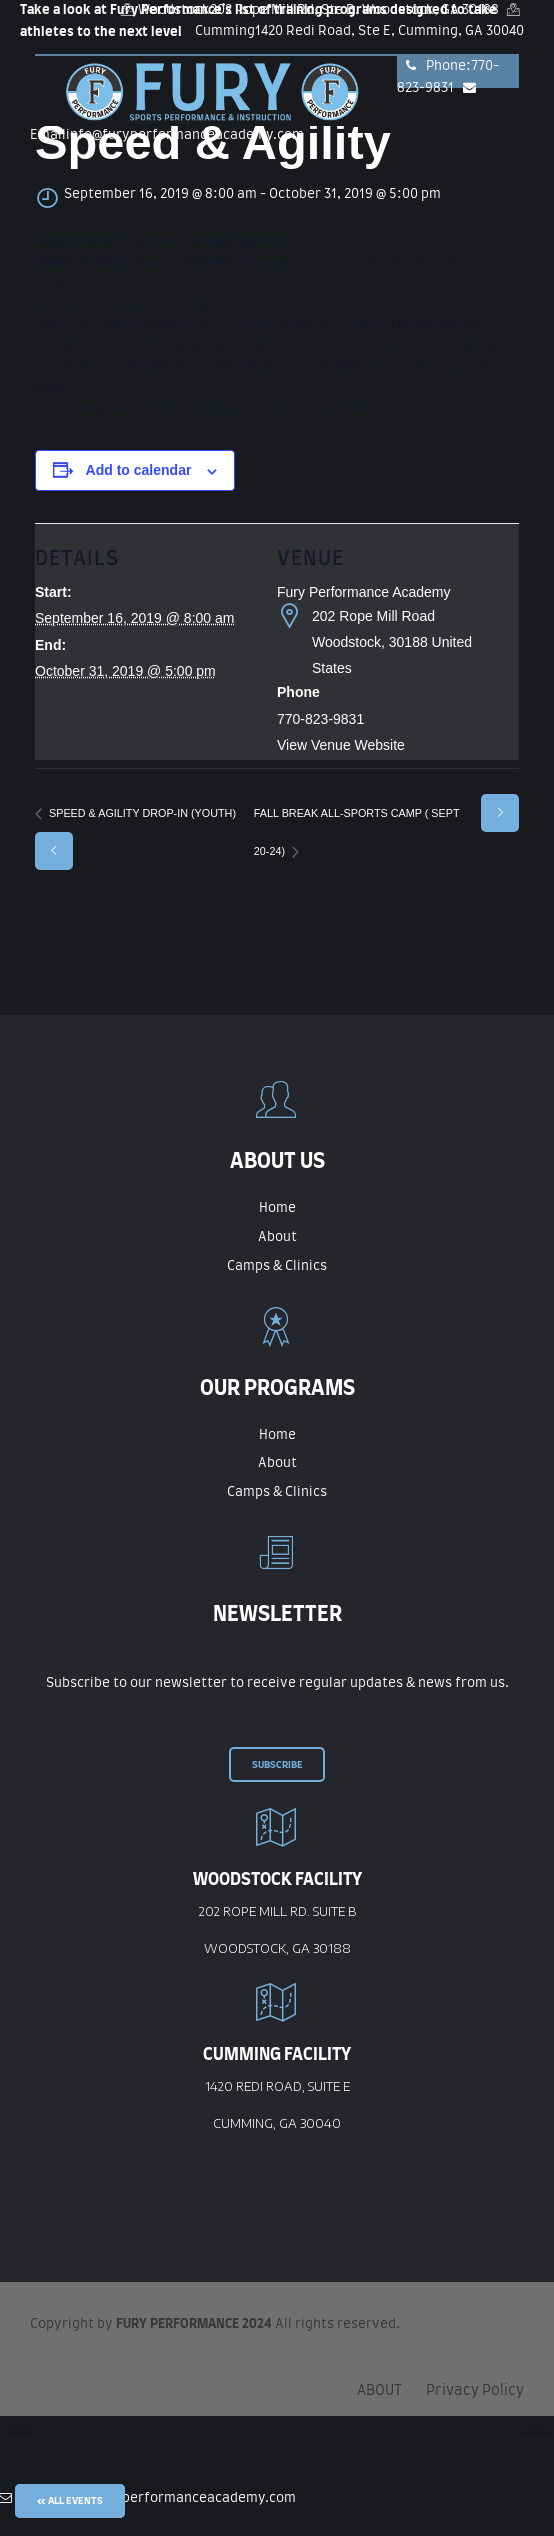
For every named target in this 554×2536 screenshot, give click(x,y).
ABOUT (379, 2391)
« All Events (70, 2501)
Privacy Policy (475, 2391)
